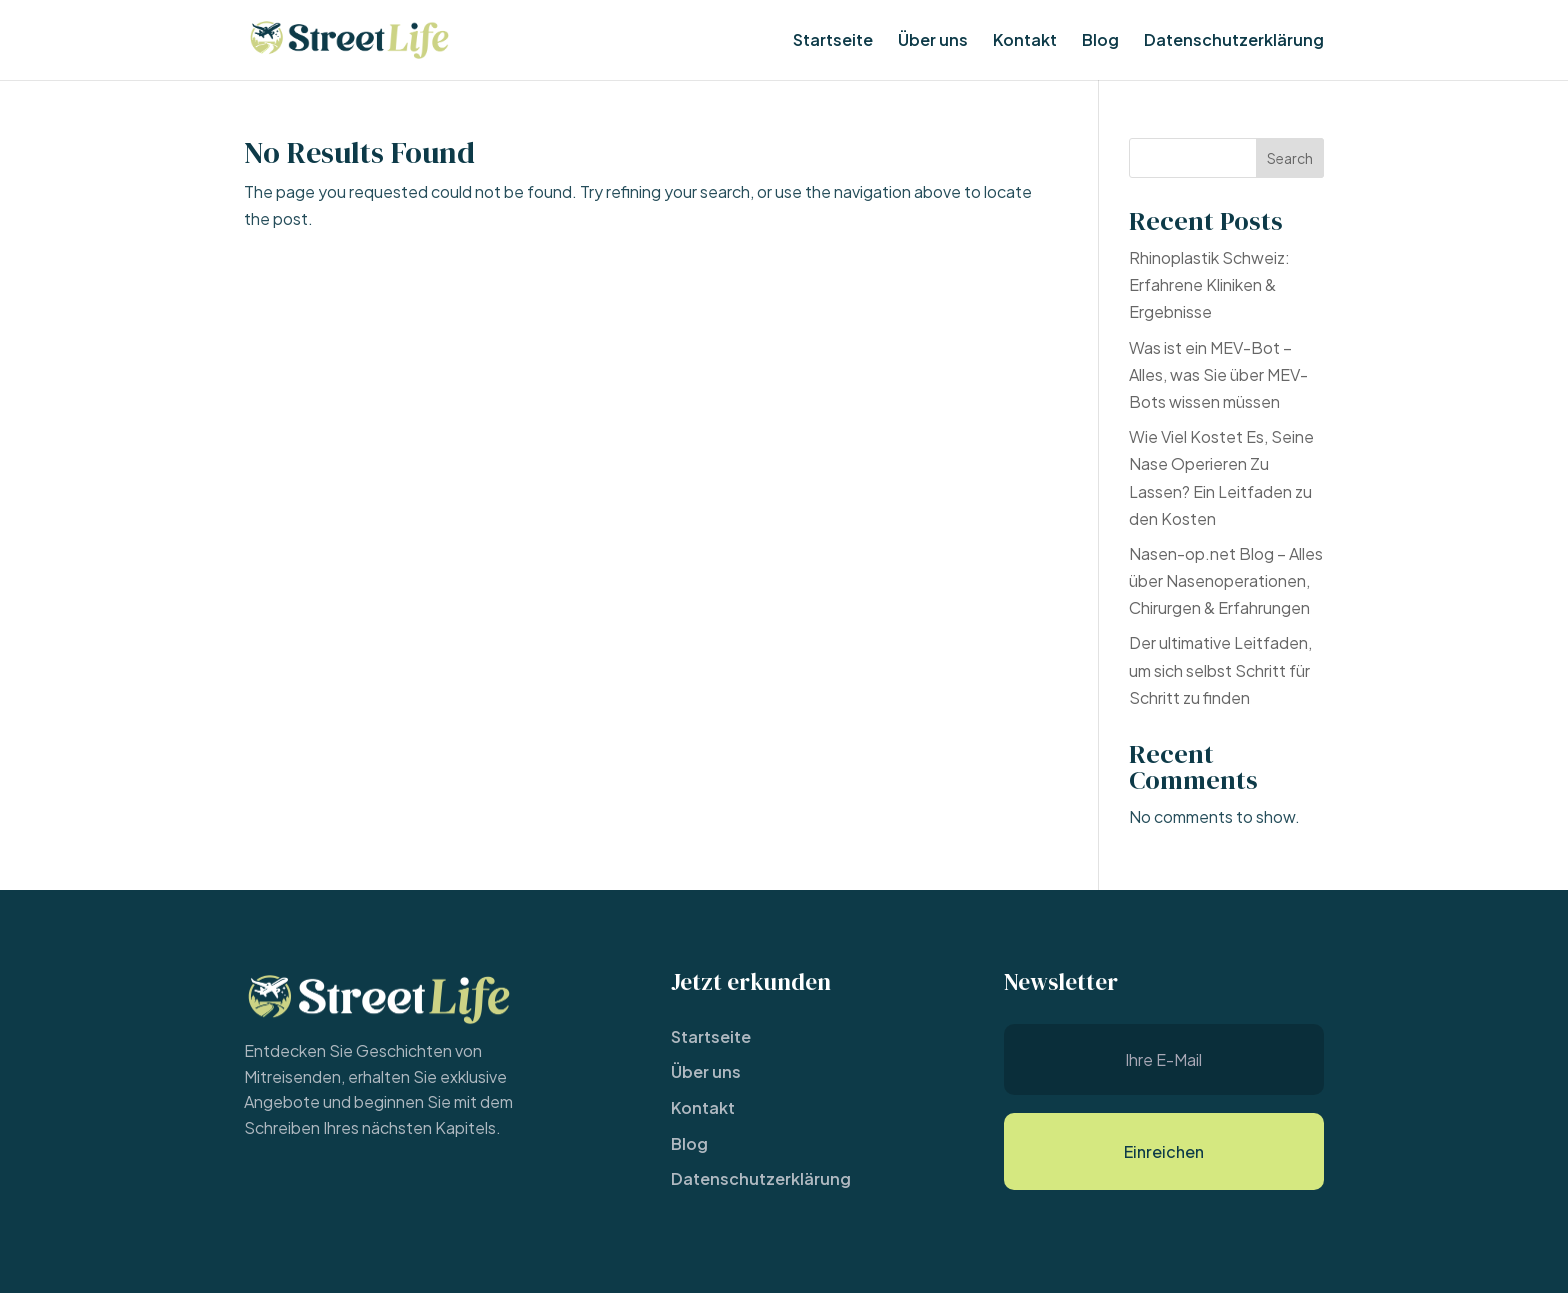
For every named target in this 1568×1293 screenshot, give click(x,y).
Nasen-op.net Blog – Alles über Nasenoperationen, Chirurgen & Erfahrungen (1226, 580)
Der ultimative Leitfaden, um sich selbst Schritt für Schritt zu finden (1220, 669)
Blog (1100, 41)
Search (1290, 158)
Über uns (933, 41)
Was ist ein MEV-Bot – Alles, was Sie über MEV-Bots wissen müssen (1218, 374)
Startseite (833, 41)
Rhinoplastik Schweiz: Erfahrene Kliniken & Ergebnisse (1209, 284)
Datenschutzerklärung (1234, 41)
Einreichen (1164, 1151)
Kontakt (1025, 41)
